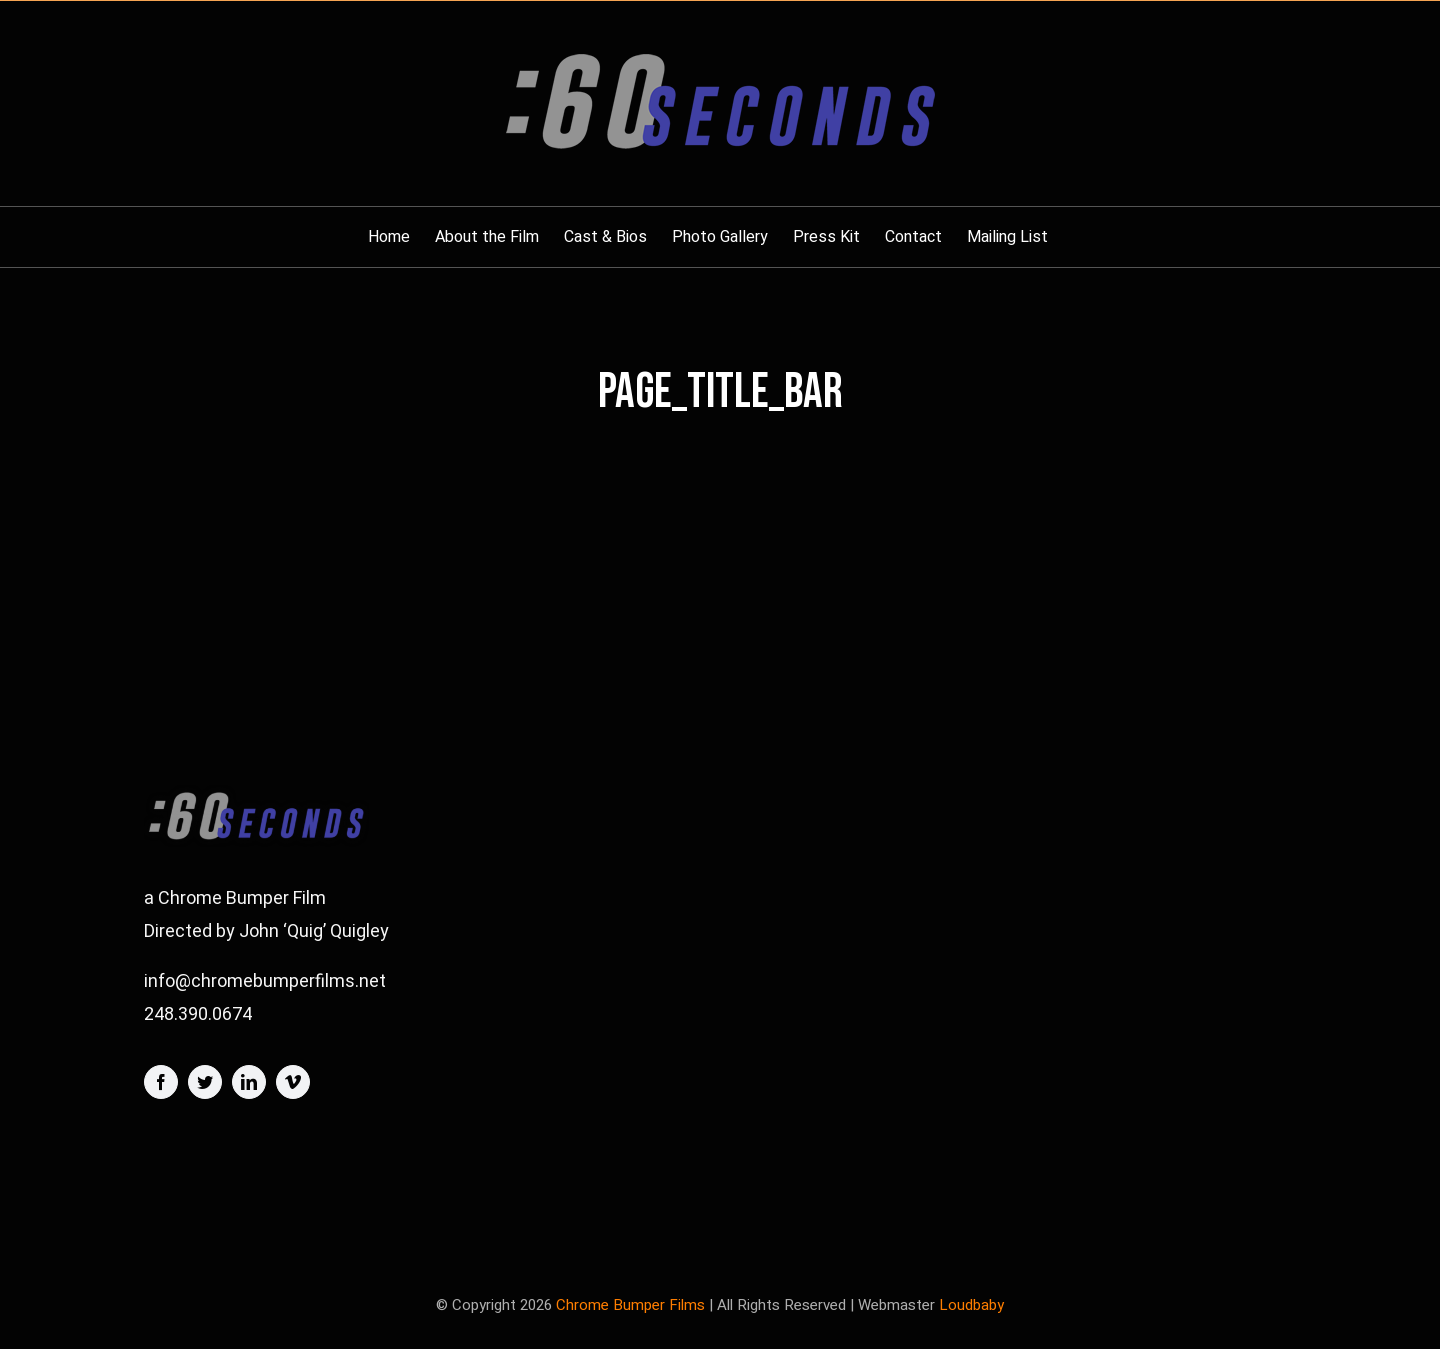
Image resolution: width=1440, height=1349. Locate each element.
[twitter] (205, 1082)
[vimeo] (293, 1082)
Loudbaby (971, 1305)
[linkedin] (249, 1082)
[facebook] (161, 1082)
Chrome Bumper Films (630, 1305)
